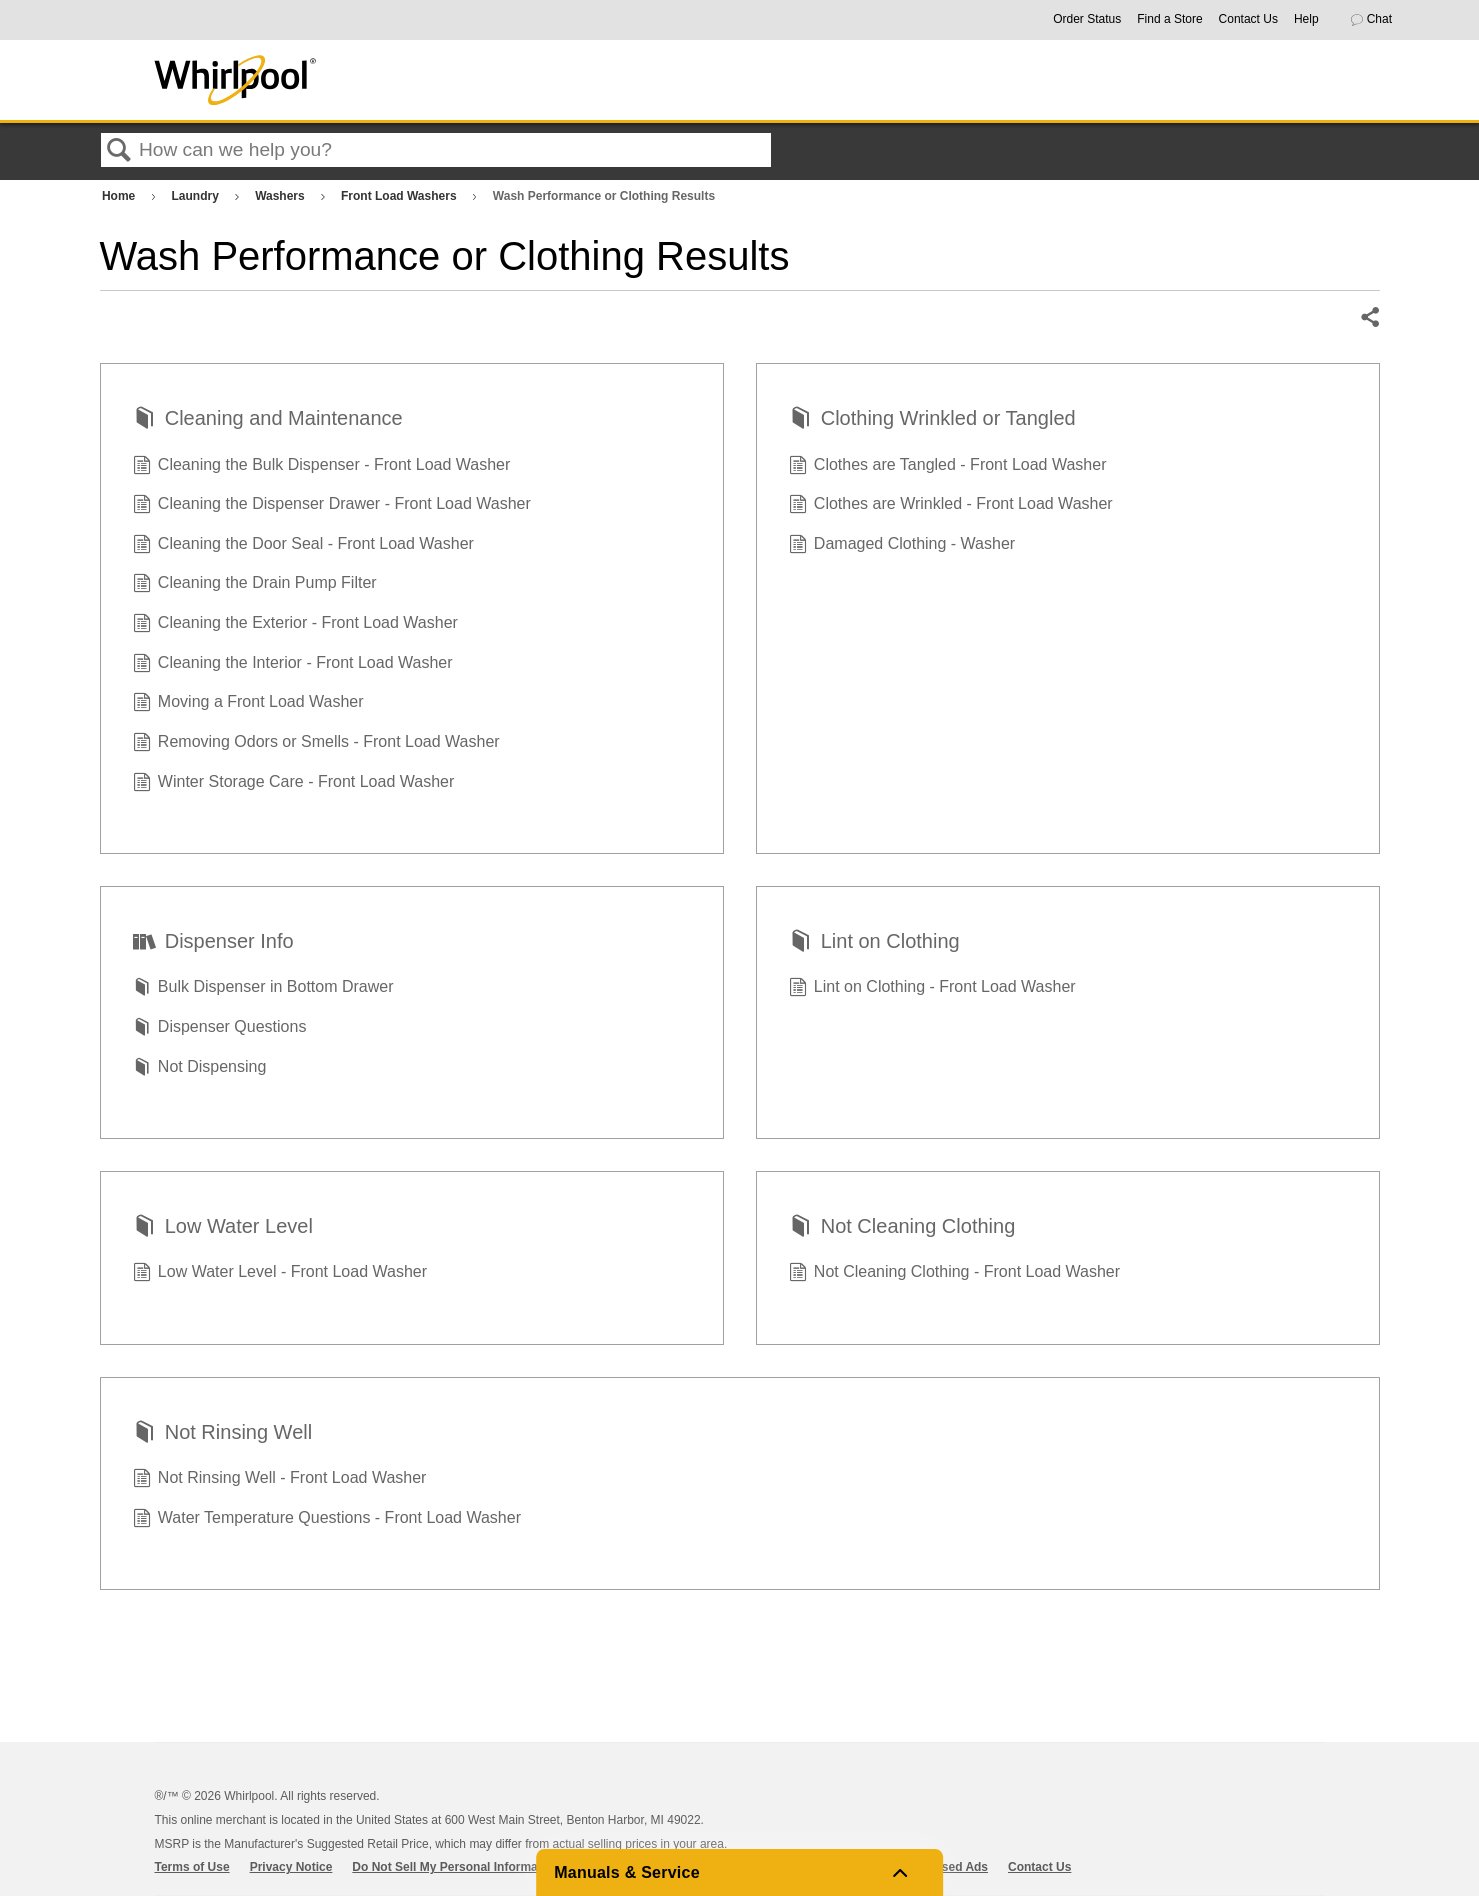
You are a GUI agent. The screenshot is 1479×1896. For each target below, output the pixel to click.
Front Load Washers (400, 196)
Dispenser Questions (220, 1029)
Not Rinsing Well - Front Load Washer (280, 1480)
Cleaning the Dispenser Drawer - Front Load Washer (332, 506)
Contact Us (1248, 19)
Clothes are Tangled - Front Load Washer (948, 467)
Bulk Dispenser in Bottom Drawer (263, 989)
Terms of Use (192, 1867)
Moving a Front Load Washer (248, 704)
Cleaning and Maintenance (268, 420)
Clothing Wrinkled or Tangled (932, 420)
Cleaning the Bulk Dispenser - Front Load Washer (322, 467)
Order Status (1087, 19)
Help (1306, 19)
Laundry (197, 196)
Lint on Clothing (874, 943)
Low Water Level (223, 1228)
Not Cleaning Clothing (902, 1228)
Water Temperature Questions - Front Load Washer (327, 1520)
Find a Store (1169, 19)
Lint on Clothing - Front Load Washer (932, 989)
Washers (281, 196)
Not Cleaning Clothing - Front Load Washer (955, 1274)
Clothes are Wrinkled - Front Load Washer (951, 506)
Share (1369, 318)
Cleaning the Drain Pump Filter (255, 585)
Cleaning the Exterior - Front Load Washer (295, 625)
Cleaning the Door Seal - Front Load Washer (303, 546)
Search (120, 151)
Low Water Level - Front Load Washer (280, 1274)
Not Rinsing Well (223, 1434)
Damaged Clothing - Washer (902, 546)
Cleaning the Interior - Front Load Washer (293, 665)
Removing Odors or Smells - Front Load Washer (316, 744)
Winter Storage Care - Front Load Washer (294, 784)
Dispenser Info (213, 943)
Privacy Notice (291, 1867)
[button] (1379, 20)
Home (120, 196)
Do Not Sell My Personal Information (455, 1867)
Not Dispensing (200, 1069)
